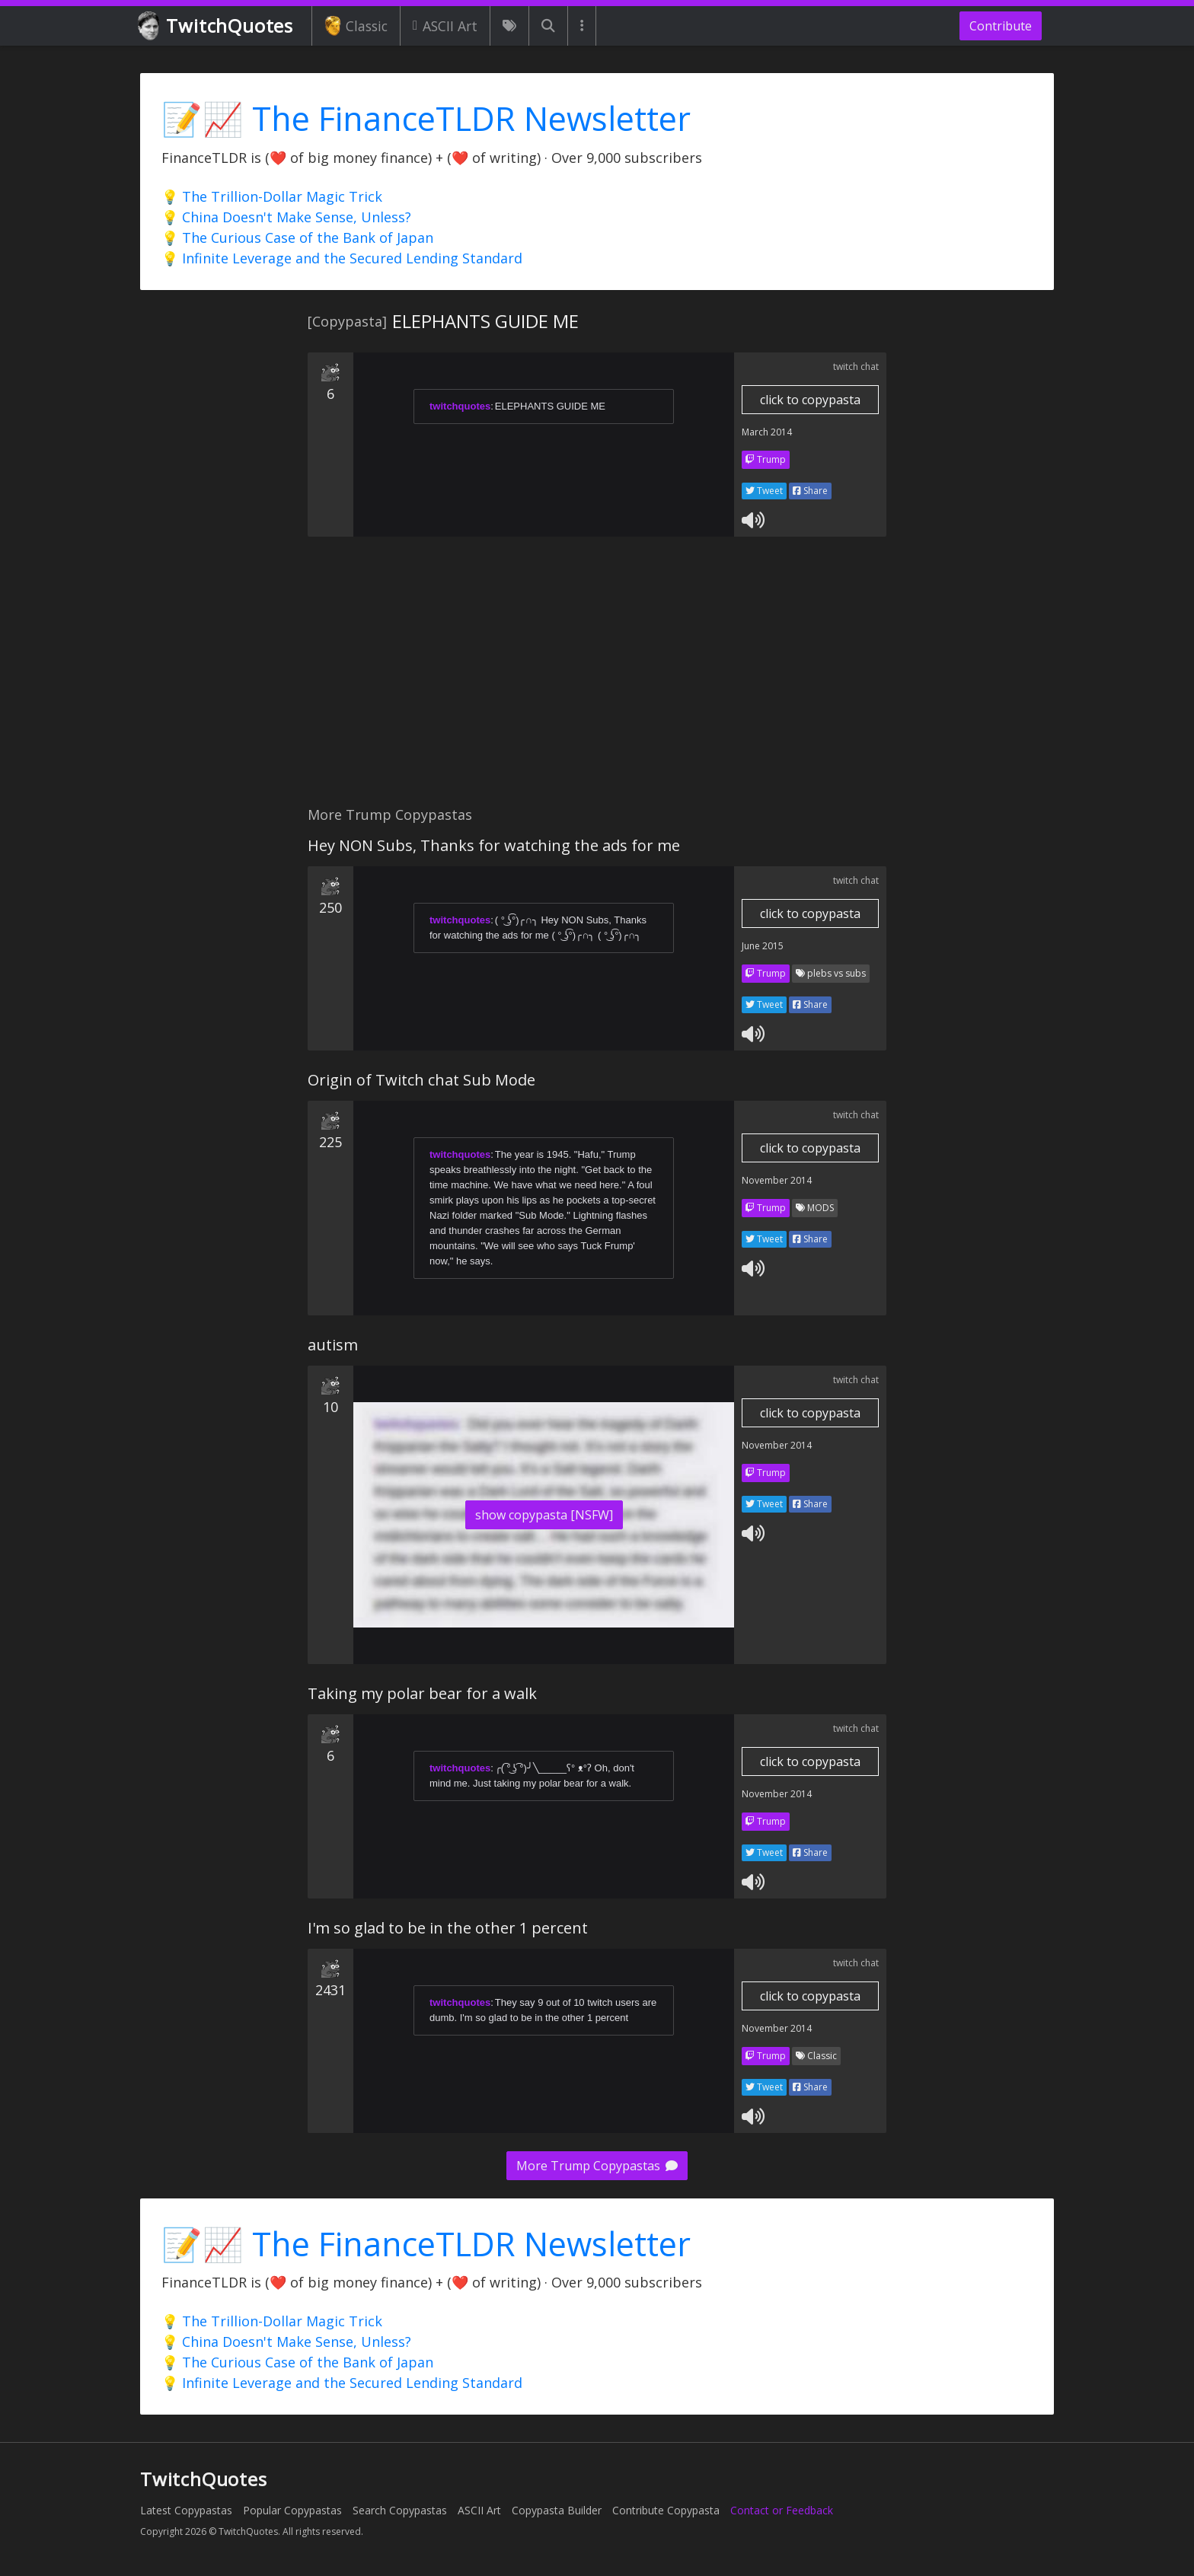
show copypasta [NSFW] (544, 1514)
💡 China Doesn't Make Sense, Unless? (286, 217)
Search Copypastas (400, 2510)
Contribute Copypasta (666, 2510)
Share (810, 490)
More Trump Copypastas (597, 2165)
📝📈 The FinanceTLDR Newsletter (426, 118)
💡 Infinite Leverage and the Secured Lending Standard (341, 258)
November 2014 (777, 1180)
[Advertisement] (597, 679)
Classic (356, 26)
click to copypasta (810, 399)
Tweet (764, 490)
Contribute (1000, 26)
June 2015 (763, 945)
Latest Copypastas (186, 2510)
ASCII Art (445, 26)
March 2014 (767, 432)
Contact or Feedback (781, 2510)
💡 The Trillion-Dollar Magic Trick (271, 196)
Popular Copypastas (292, 2510)
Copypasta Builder (557, 2510)
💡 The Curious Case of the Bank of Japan (297, 237)
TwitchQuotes (216, 26)
